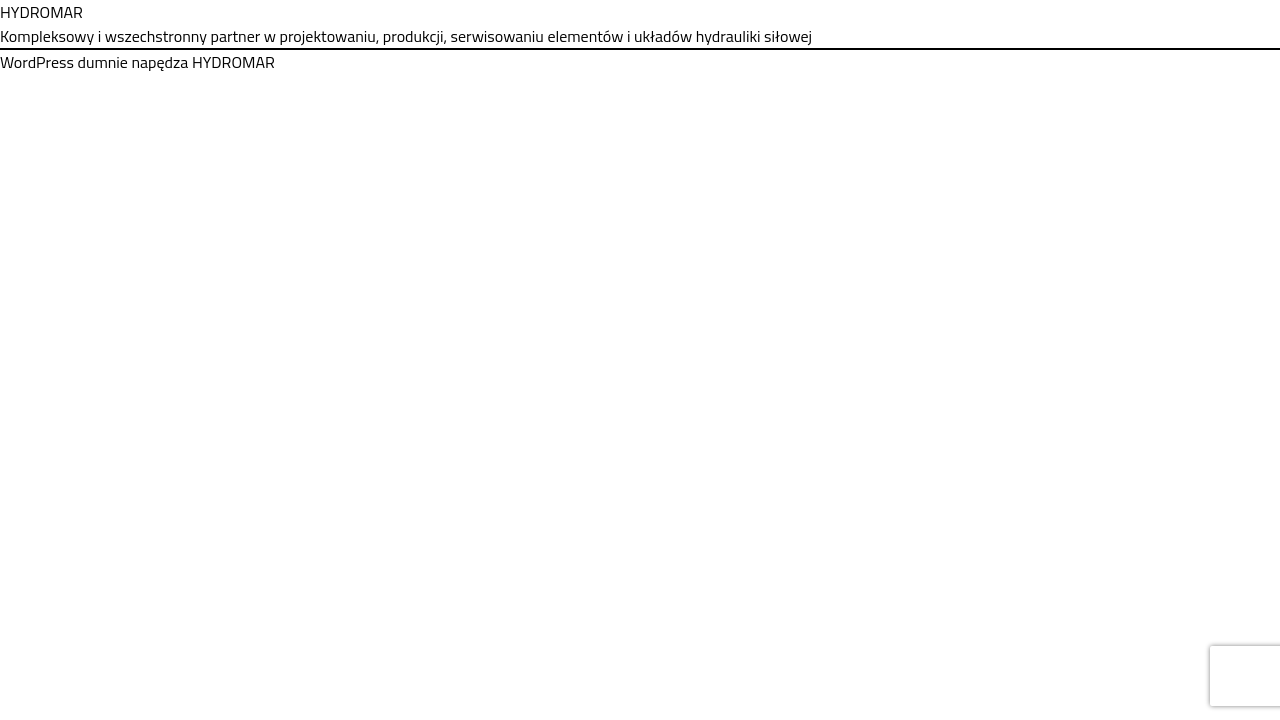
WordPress (37, 62)
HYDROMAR (41, 12)
